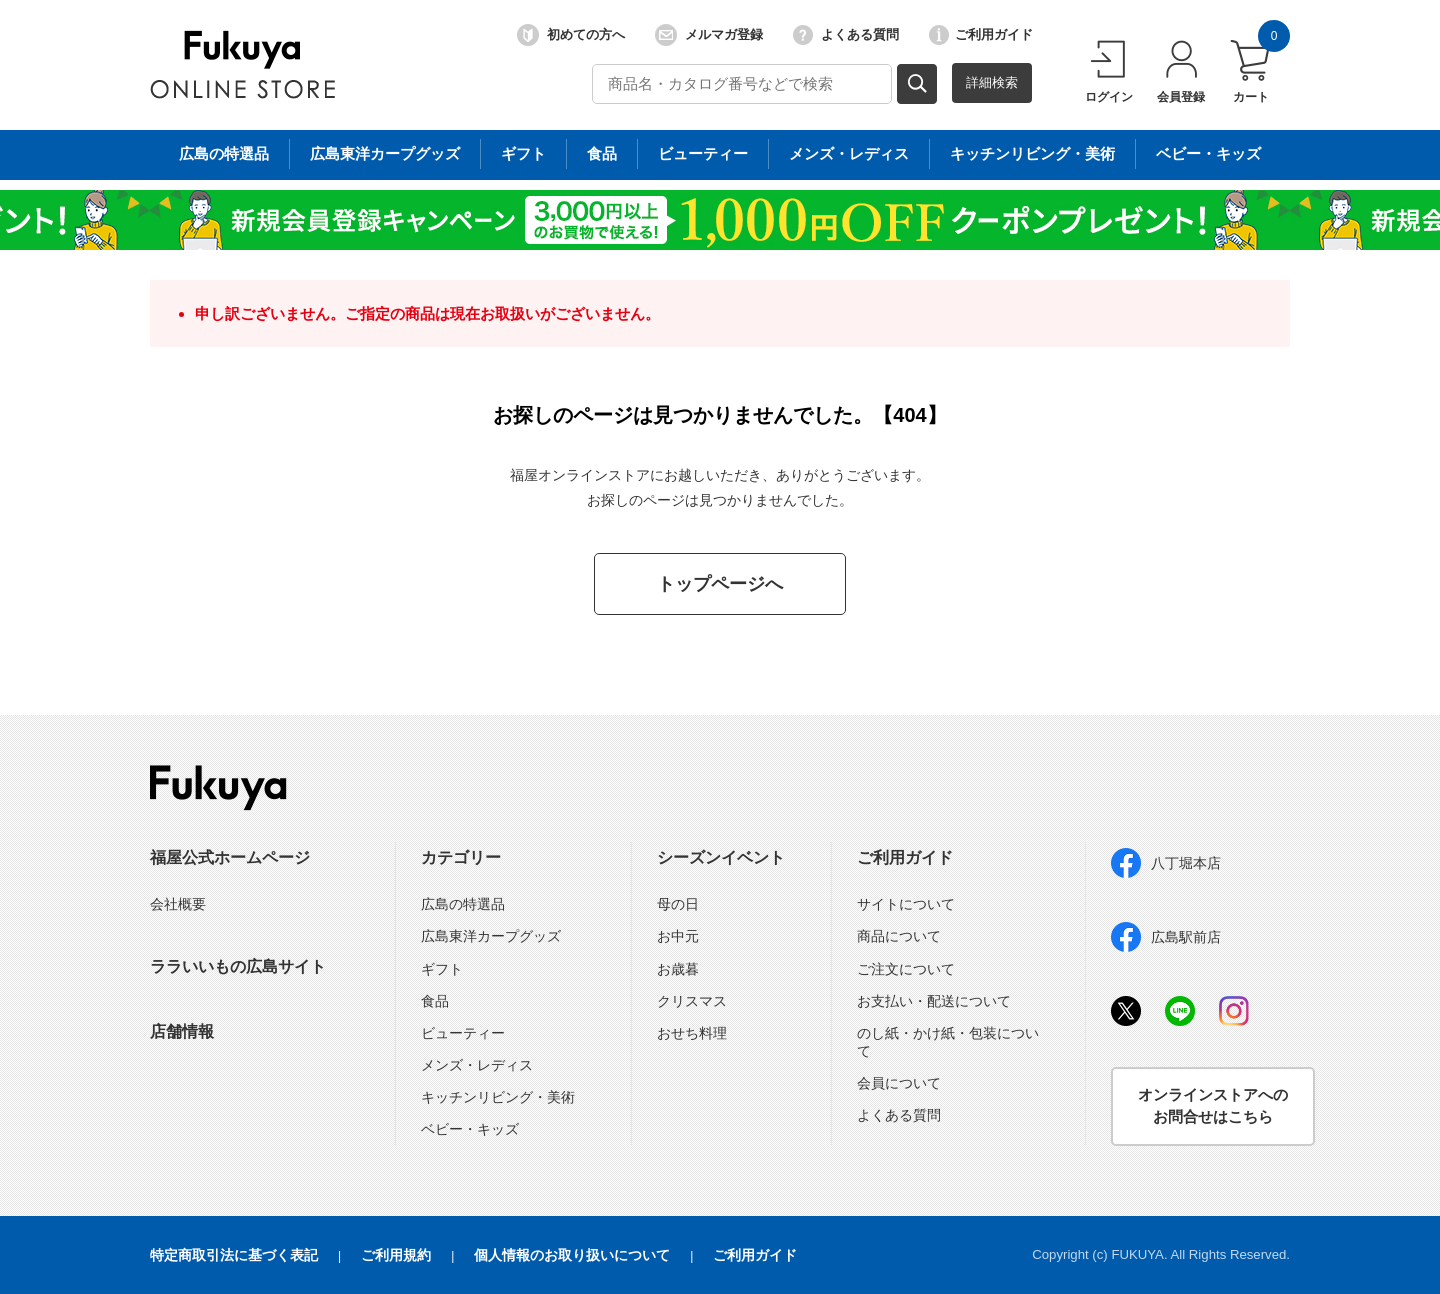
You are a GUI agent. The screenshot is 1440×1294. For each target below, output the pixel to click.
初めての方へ (571, 35)
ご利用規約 (396, 1255)
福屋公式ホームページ (230, 857)
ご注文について (906, 969)
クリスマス (692, 1001)
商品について (899, 936)
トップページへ (720, 584)
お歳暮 (678, 969)
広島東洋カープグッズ (491, 936)
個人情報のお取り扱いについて (572, 1255)
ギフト (442, 969)
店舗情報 (182, 1031)
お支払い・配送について (934, 1001)
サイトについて (906, 904)
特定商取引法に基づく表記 (234, 1255)
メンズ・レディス (477, 1065)
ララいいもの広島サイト (238, 966)
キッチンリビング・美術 (498, 1097)
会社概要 (178, 904)
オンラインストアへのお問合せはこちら (1213, 1106)
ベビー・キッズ (470, 1129)
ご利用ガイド (981, 35)
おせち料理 (692, 1033)
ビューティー (463, 1033)
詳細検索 (992, 82)
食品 (435, 1001)
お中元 (678, 936)
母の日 (678, 904)
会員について (899, 1083)
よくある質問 (846, 35)
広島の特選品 (463, 904)
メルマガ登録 (709, 35)
